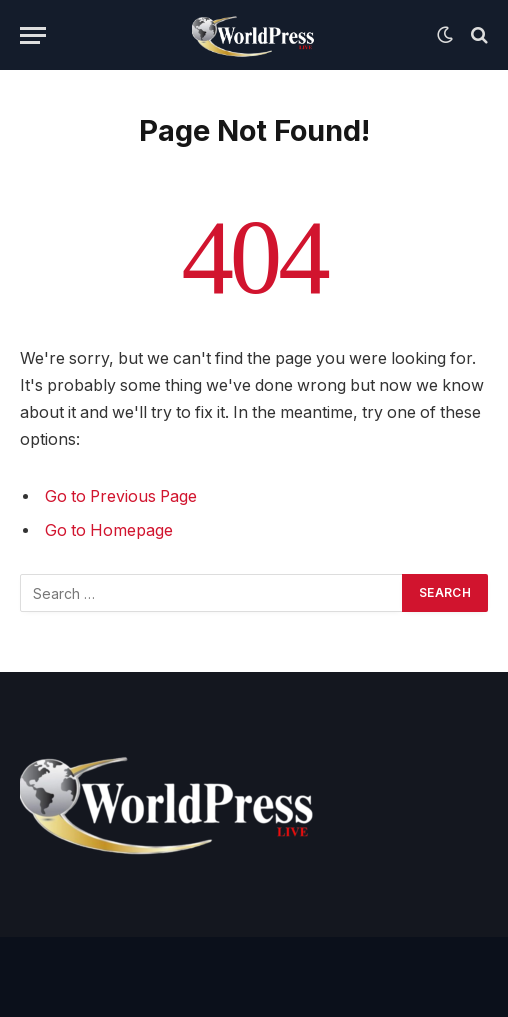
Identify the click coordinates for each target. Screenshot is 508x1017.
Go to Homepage (109, 530)
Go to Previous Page (121, 496)
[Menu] (33, 35)
